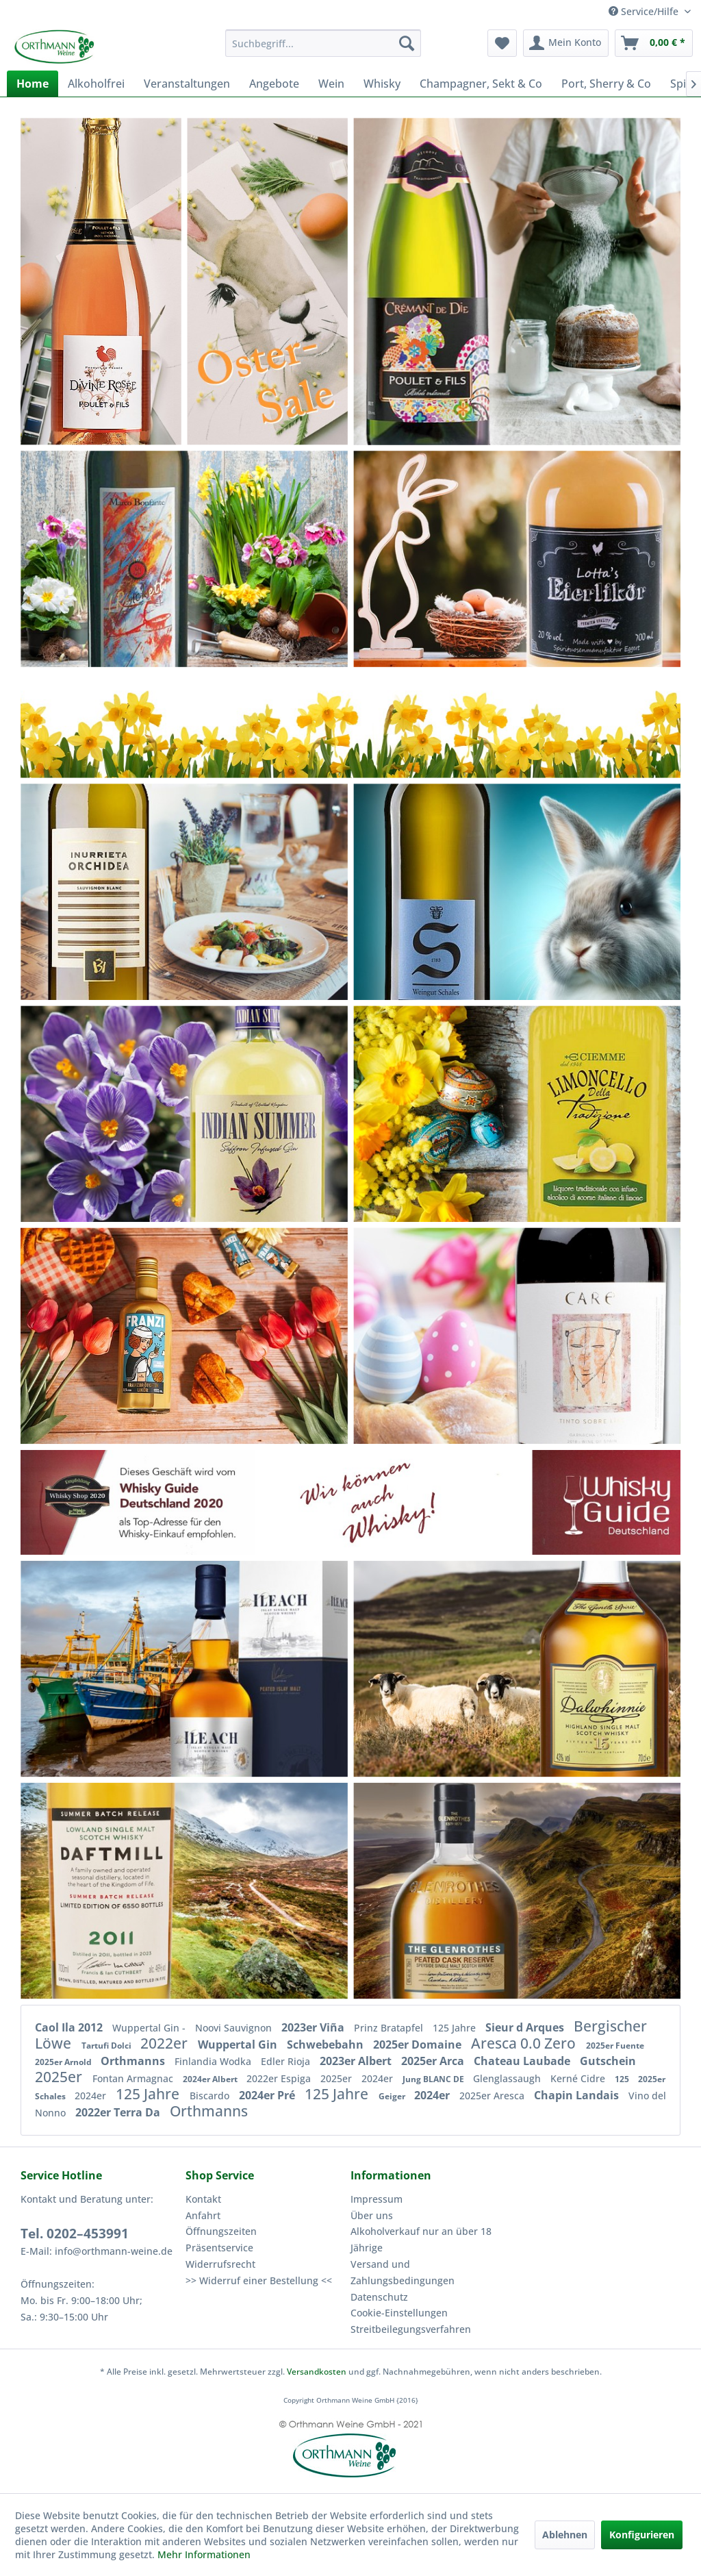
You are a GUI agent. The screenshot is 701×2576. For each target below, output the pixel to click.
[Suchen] (406, 43)
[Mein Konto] (566, 43)
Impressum (376, 2198)
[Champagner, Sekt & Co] (481, 84)
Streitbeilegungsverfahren (410, 2329)
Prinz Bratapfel (390, 2027)
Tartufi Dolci (107, 2045)
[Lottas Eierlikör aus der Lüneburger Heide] (580, 558)
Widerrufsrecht (220, 2264)
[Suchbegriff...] (323, 43)
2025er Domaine (418, 2044)
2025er (60, 2076)
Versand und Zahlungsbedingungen (402, 2272)
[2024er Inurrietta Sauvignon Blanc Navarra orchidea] (121, 891)
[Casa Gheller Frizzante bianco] (183, 558)
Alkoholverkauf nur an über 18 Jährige (421, 2239)
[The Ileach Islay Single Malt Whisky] (217, 1669)
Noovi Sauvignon (235, 2027)
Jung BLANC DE (434, 2079)
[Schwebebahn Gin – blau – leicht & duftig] (184, 1113)
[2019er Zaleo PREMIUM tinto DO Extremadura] (187, 1336)
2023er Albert (357, 2060)
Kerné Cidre (579, 2078)
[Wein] (331, 84)
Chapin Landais (578, 2095)
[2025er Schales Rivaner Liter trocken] (441, 891)
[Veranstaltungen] (187, 84)
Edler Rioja (287, 2061)
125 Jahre (456, 2027)
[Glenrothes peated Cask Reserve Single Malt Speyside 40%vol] (460, 1891)
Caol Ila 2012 (70, 2027)
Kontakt (203, 2198)
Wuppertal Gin (239, 2044)
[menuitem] (323, 43)
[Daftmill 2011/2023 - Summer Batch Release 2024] (133, 1891)
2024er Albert (211, 2079)
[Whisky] (382, 84)
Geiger (393, 2096)
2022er (165, 2043)
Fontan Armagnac (134, 2078)
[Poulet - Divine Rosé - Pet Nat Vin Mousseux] (101, 281)
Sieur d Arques (526, 2027)
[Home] (32, 84)
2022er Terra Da (119, 2112)
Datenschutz (379, 2296)
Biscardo (211, 2095)
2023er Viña (314, 2027)
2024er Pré (268, 2095)
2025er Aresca (493, 2095)
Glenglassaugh (508, 2078)
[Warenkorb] (654, 43)
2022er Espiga (280, 2078)
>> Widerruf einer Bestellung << (259, 2280)
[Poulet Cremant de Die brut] (450, 271)
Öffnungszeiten (221, 2231)
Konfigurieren (641, 2534)
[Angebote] (274, 84)
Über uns (371, 2215)
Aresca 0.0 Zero (525, 2043)
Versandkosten (316, 2371)
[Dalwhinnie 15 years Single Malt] (589, 1669)
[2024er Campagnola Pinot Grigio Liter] (471, 1113)
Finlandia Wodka (214, 2061)
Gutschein (608, 2060)
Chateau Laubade (523, 2060)
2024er (378, 2078)
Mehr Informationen (204, 2554)
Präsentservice (219, 2247)
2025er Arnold (64, 2062)
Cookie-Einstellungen (399, 2312)
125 (623, 2079)
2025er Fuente (615, 2045)
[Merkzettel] (502, 43)
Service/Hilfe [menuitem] (645, 11)
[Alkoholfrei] (96, 84)
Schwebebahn (326, 2044)
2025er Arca (434, 2060)
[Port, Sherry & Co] (606, 84)
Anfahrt (203, 2215)
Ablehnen (564, 2534)
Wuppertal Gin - (150, 2027)
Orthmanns (134, 2060)
